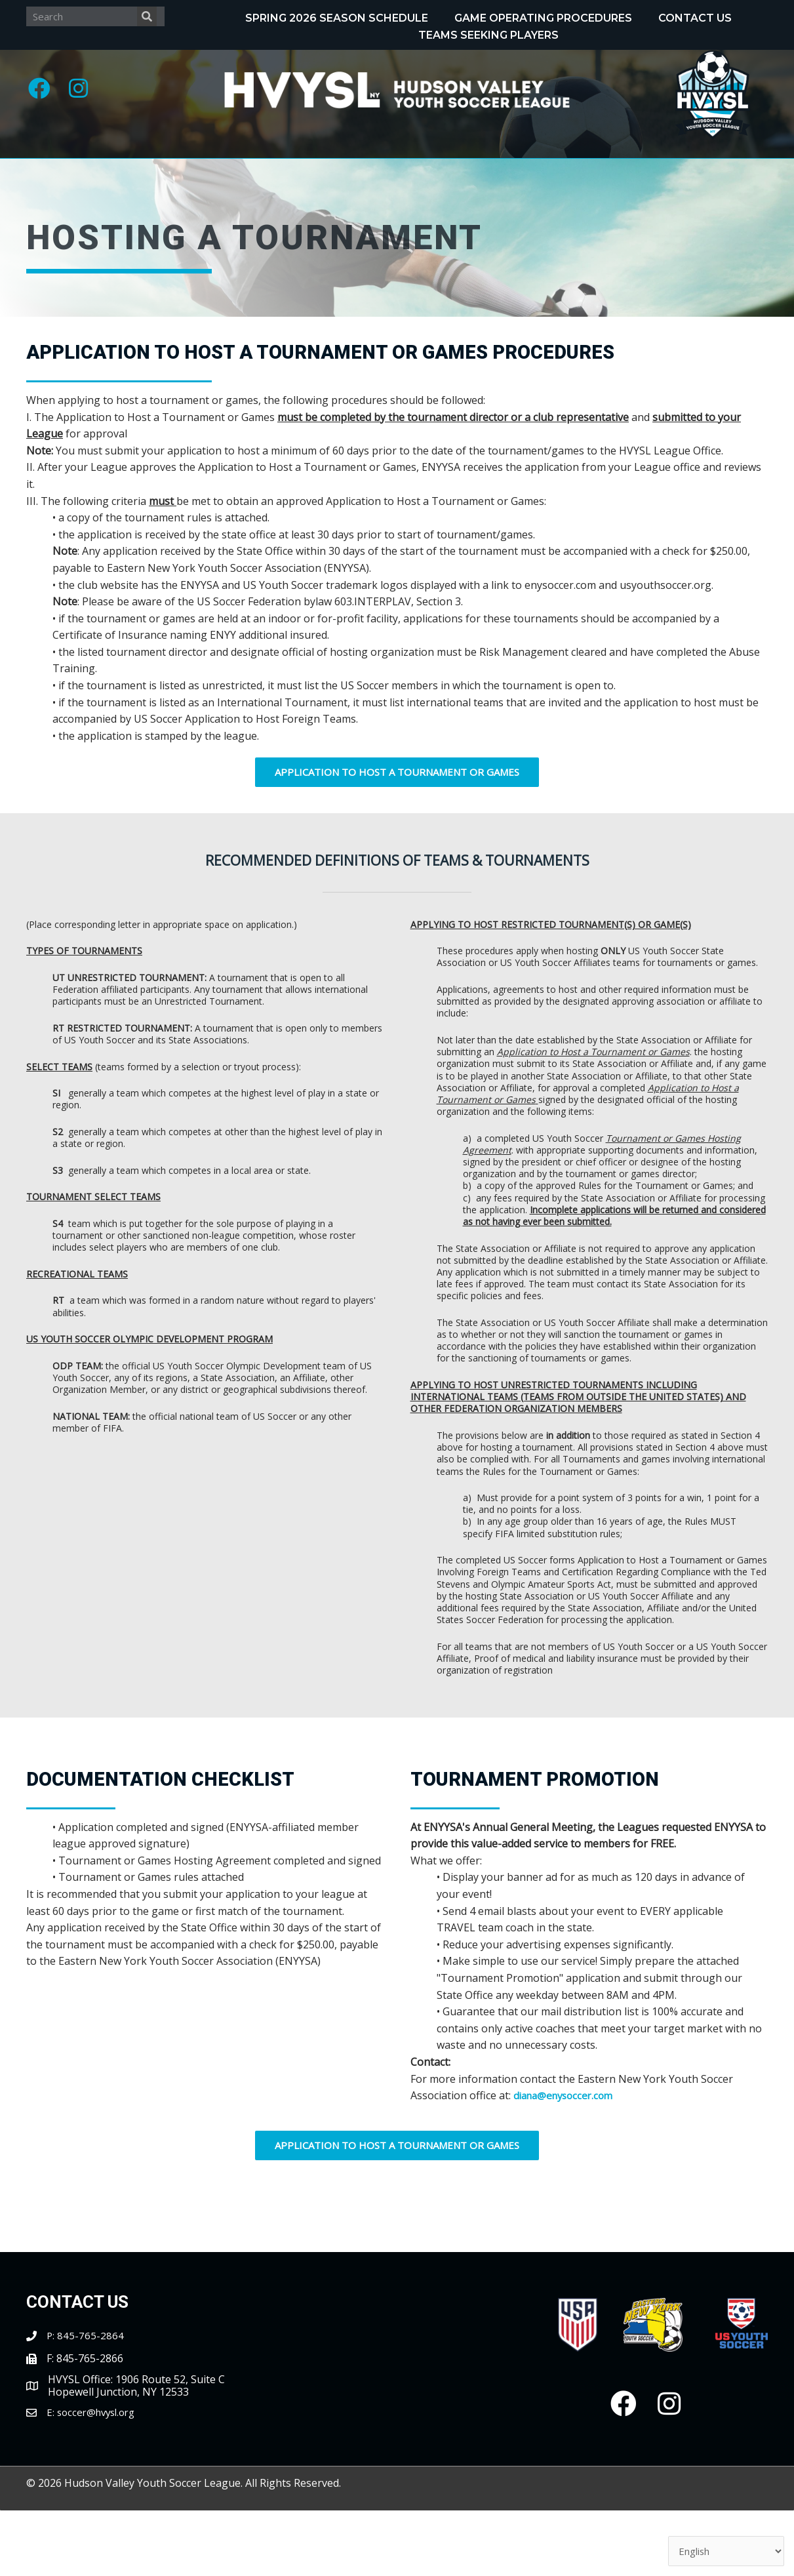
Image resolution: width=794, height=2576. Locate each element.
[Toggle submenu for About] (106, 172)
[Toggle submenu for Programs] (245, 172)
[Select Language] (721, 2549)
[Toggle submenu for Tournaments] (574, 172)
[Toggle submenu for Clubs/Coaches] (747, 172)
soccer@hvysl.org (99, 2477)
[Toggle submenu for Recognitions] (408, 172)
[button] (42, 91)
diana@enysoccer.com (567, 2161)
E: (52, 2477)
